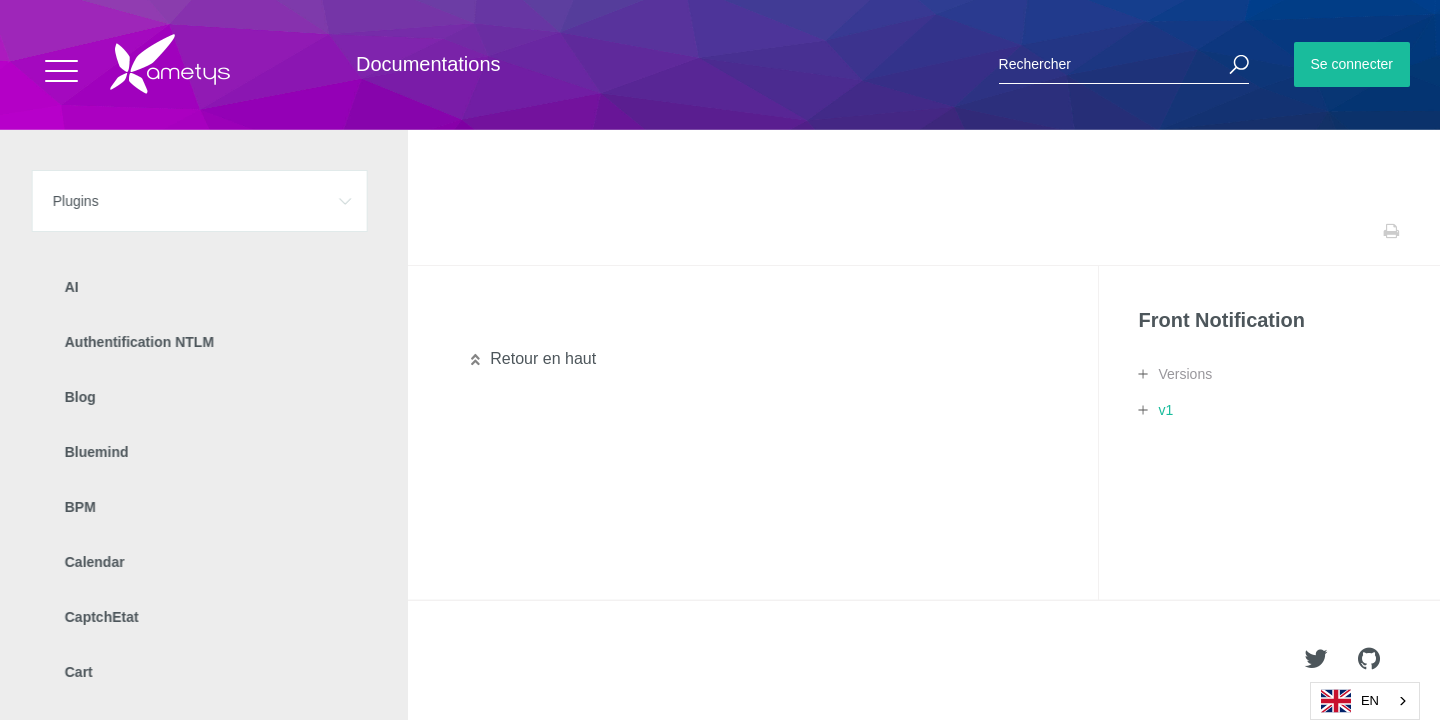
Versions (1185, 374)
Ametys (132, 661)
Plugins (117, 231)
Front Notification (201, 231)
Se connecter (1352, 64)
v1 (1165, 410)
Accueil (59, 231)
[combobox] (1365, 701)
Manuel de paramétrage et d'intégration (198, 322)
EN (1350, 701)
